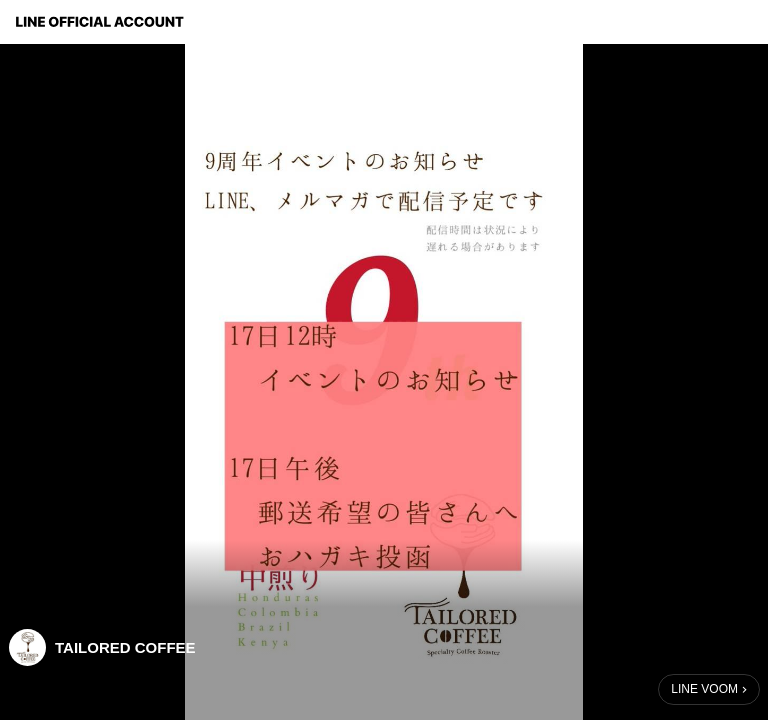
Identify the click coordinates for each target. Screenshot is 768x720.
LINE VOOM (704, 689)
